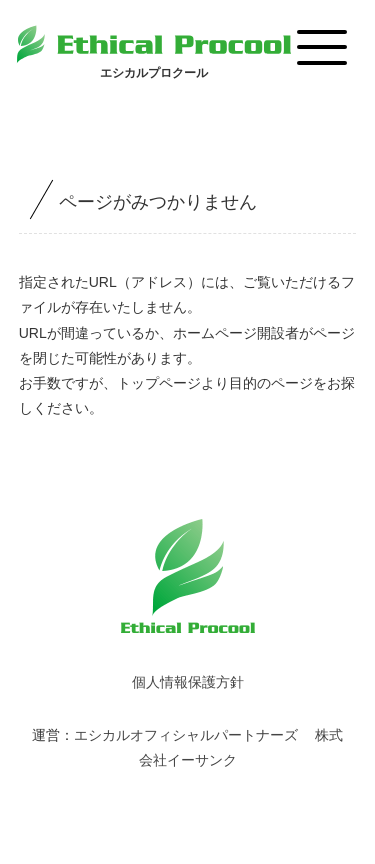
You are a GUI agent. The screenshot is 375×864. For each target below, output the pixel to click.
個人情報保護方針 (188, 682)
